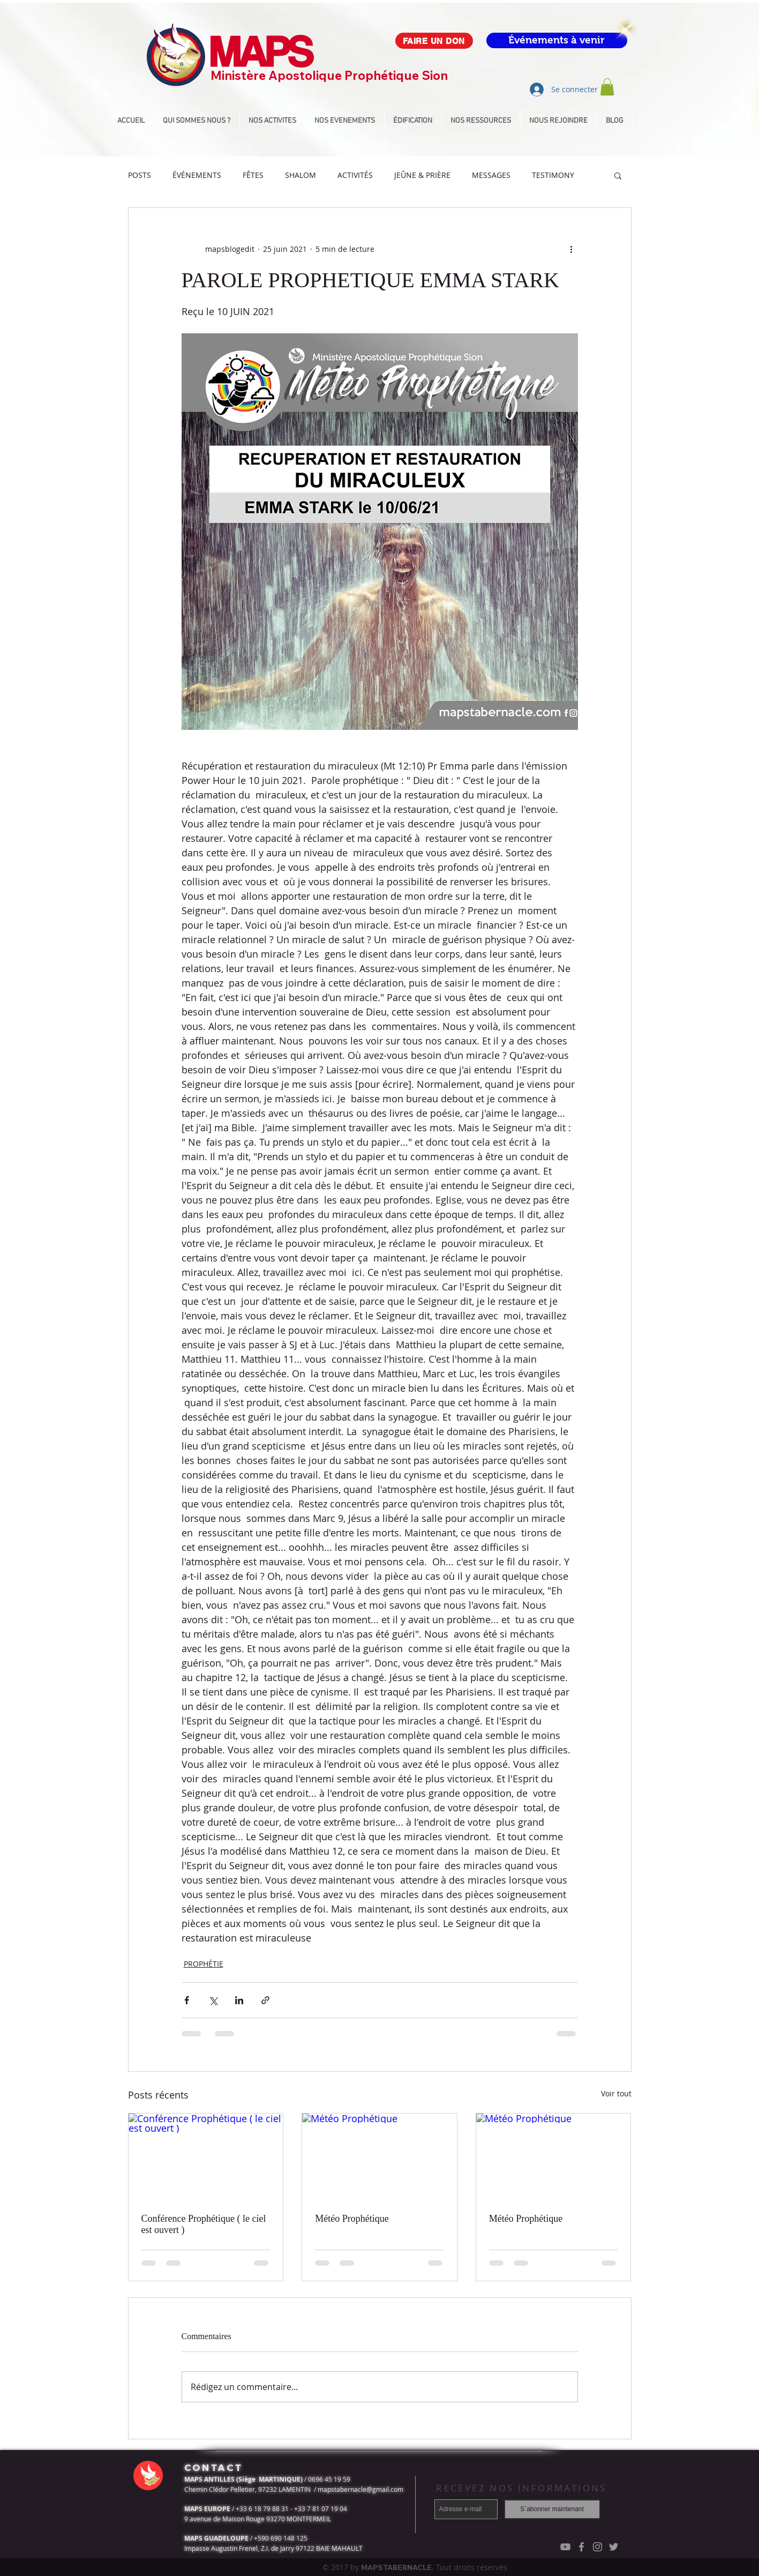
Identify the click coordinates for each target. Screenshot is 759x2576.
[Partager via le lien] (265, 2000)
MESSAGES (491, 175)
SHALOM (300, 175)
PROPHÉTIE (203, 1964)
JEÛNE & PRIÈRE (422, 175)
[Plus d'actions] (571, 248)
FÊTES (253, 175)
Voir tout (616, 2093)
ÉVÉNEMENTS (196, 175)
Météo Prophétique (351, 2218)
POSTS (139, 175)
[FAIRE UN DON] (434, 41)
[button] (607, 86)
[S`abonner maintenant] (552, 2509)
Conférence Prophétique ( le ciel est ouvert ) (203, 2224)
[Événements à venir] (556, 40)
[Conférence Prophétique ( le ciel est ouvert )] (206, 2157)
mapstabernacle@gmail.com (360, 2489)
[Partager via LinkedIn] (239, 2000)
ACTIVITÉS (355, 175)
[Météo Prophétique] (379, 2157)
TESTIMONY (553, 175)
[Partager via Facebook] (187, 2000)
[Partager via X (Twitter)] (213, 2000)
